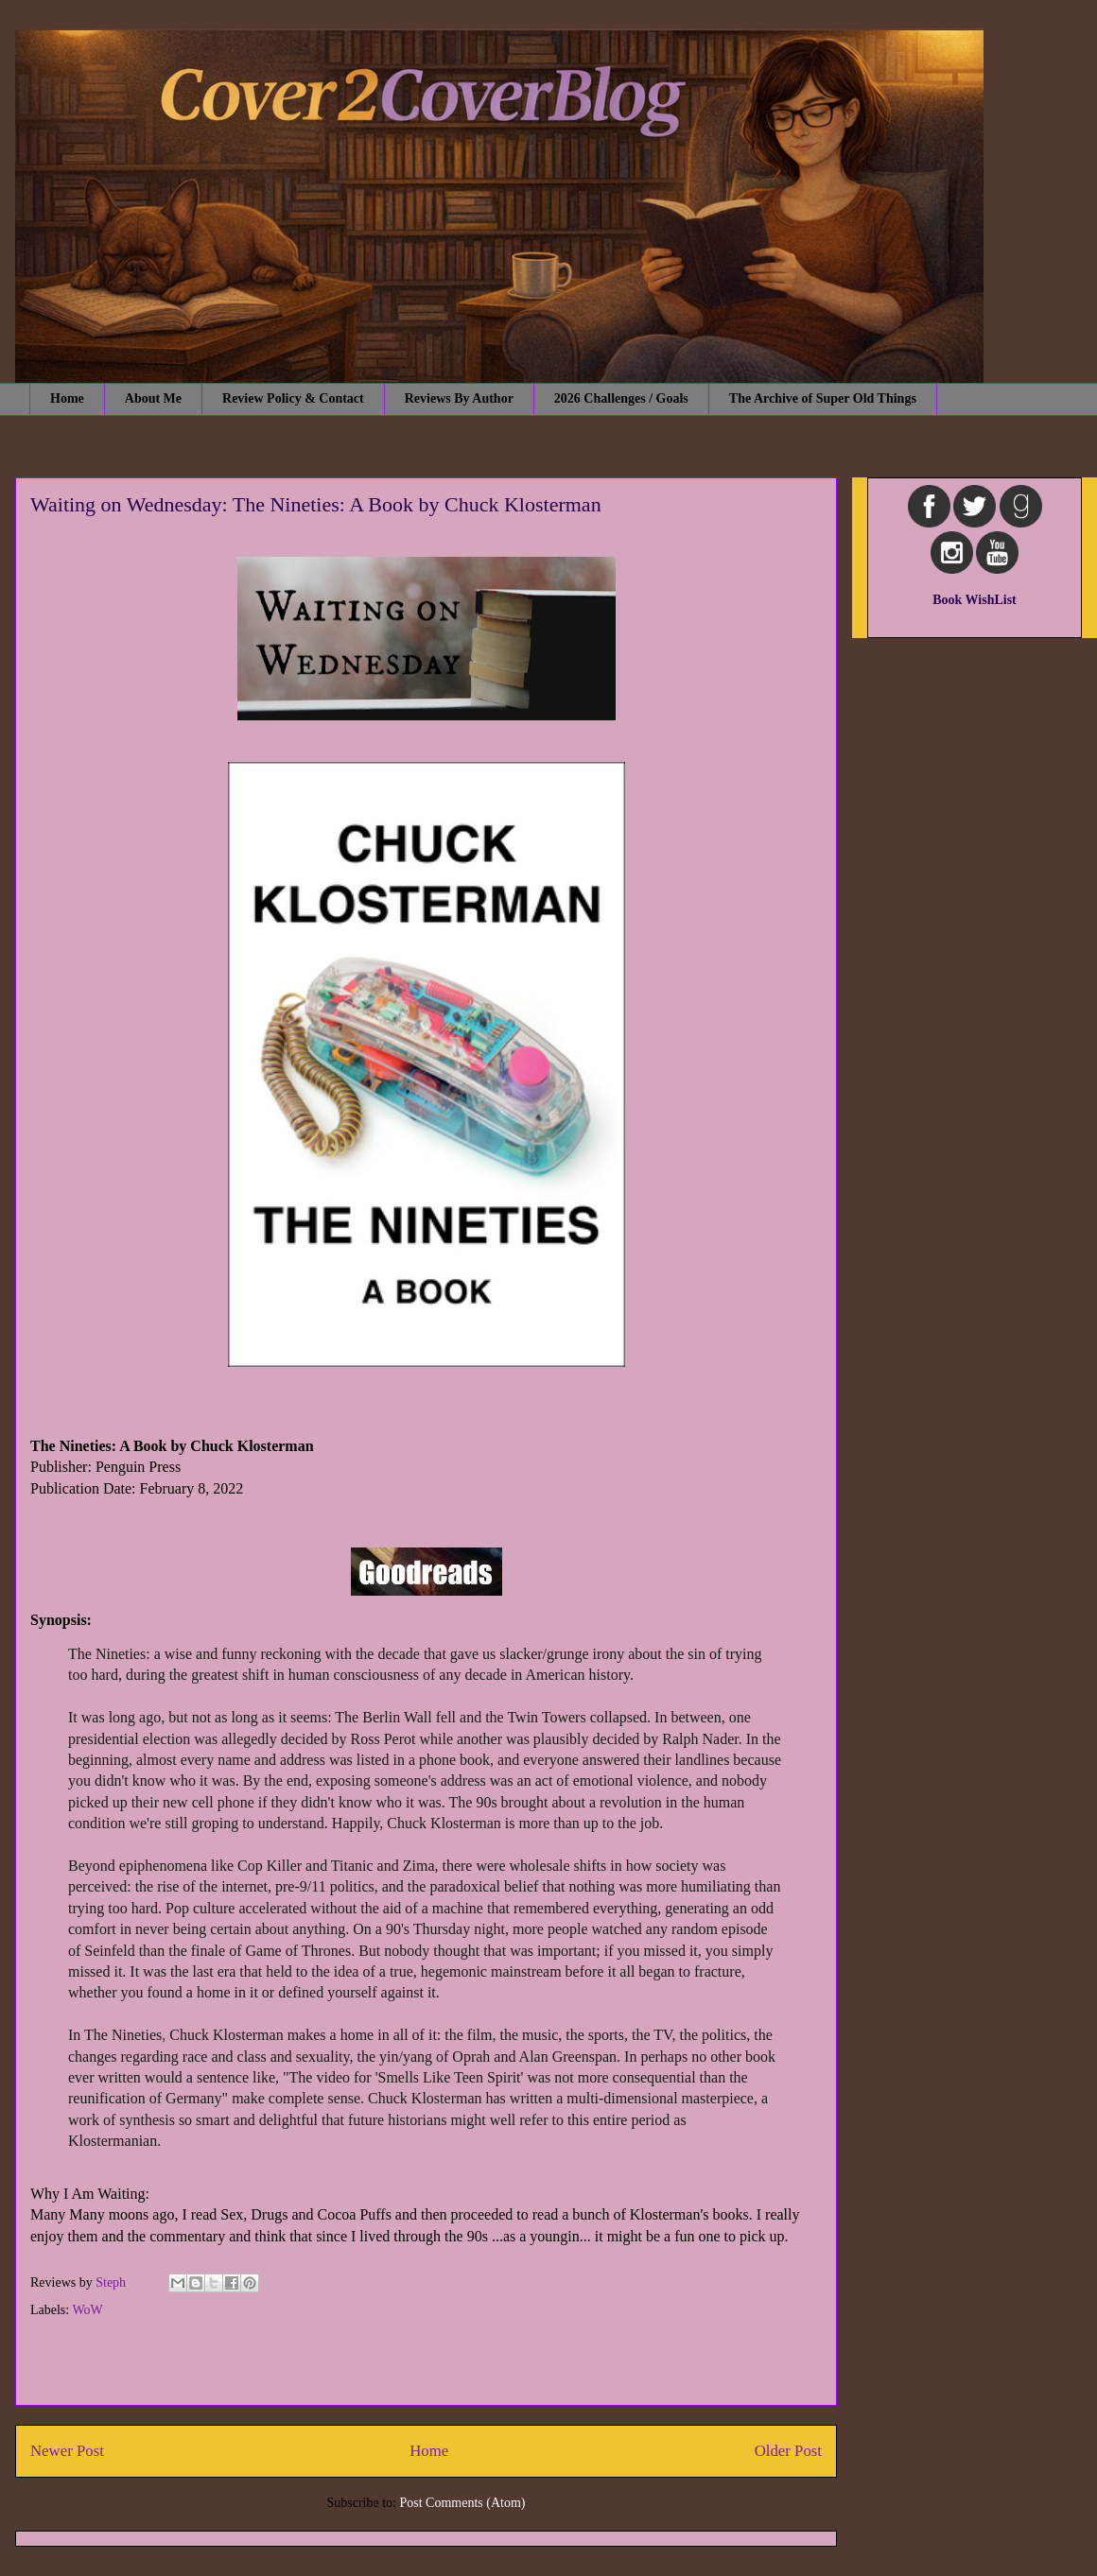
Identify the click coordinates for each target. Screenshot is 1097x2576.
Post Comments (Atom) (462, 2503)
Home (67, 398)
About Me (153, 398)
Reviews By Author (459, 398)
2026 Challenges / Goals (621, 398)
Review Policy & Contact (293, 398)
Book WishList (974, 600)
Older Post (788, 2451)
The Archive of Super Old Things (822, 398)
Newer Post (67, 2451)
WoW (87, 2310)
